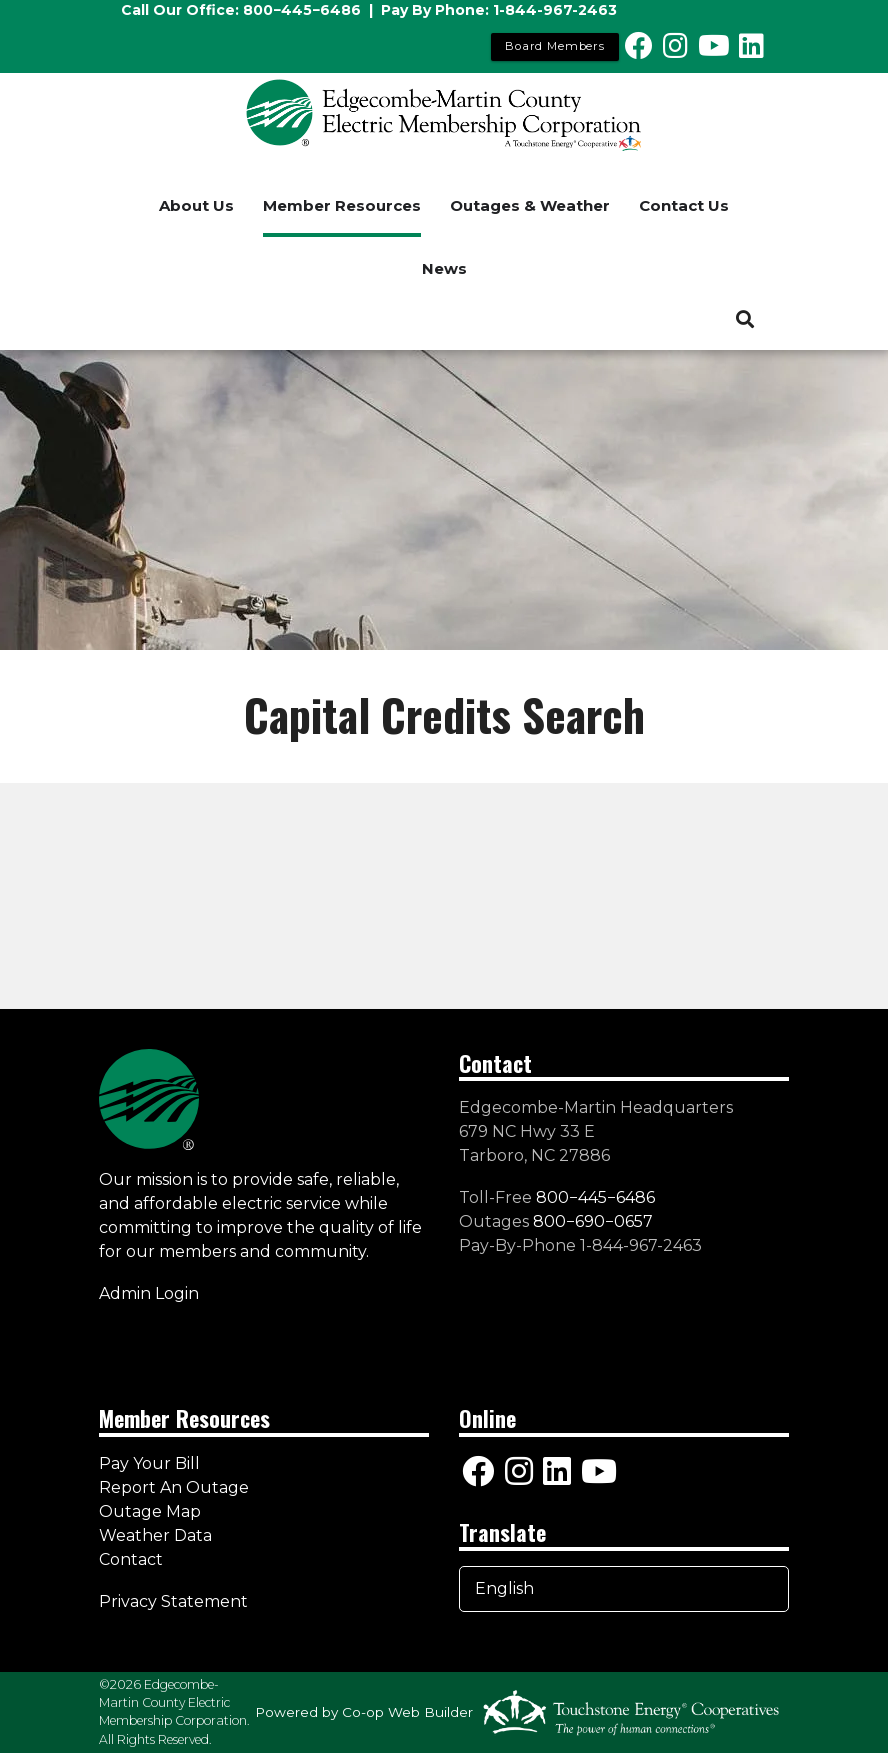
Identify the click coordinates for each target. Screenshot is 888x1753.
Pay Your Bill (149, 1463)
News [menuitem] (444, 268)
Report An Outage (174, 1487)
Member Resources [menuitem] (342, 205)
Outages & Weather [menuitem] (530, 205)
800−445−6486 (302, 10)
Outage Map (150, 1511)
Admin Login (149, 1293)
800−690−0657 (593, 1221)
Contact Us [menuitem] (684, 205)
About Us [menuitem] (196, 205)
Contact (131, 1559)
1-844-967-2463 (555, 10)
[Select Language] (624, 1589)
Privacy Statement (175, 1601)
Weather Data (155, 1535)
